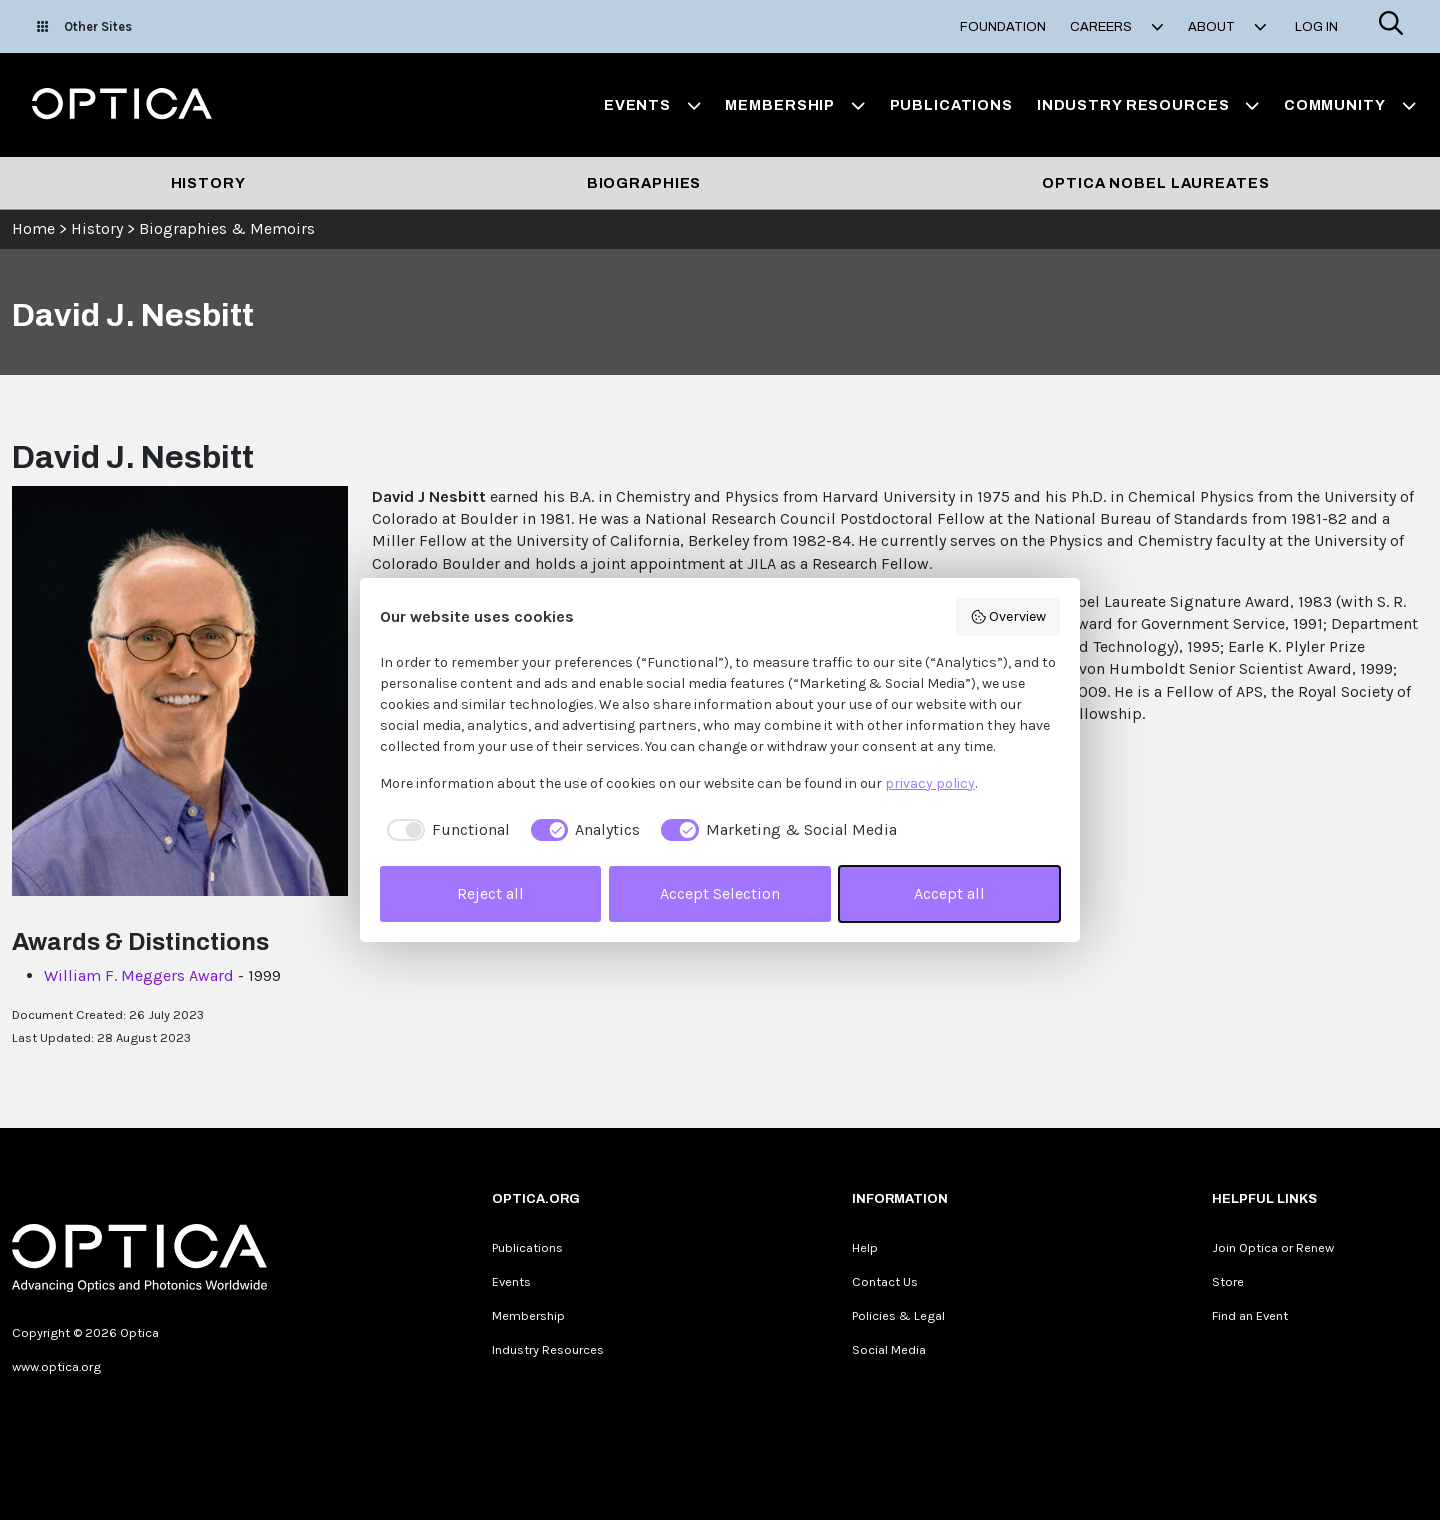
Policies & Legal (898, 1315)
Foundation (1003, 27)
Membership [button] (795, 105)
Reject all (490, 893)
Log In (1316, 27)
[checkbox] (445, 830)
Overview (1008, 617)
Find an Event (1250, 1315)
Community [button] (1350, 105)
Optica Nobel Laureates (1155, 183)
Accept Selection (720, 893)
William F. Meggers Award (139, 975)
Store (1228, 1281)
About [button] (1227, 27)
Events (511, 1281)
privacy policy (930, 783)
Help (865, 1247)
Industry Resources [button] (1148, 105)
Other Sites (84, 26)
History (208, 183)
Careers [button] (1117, 27)
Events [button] (653, 105)
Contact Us (885, 1281)
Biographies (644, 183)
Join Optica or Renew (1273, 1247)
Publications (951, 105)
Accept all (949, 893)
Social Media (889, 1349)
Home (33, 228)
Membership (528, 1315)
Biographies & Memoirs (227, 228)
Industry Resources (548, 1349)
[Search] (1391, 26)
